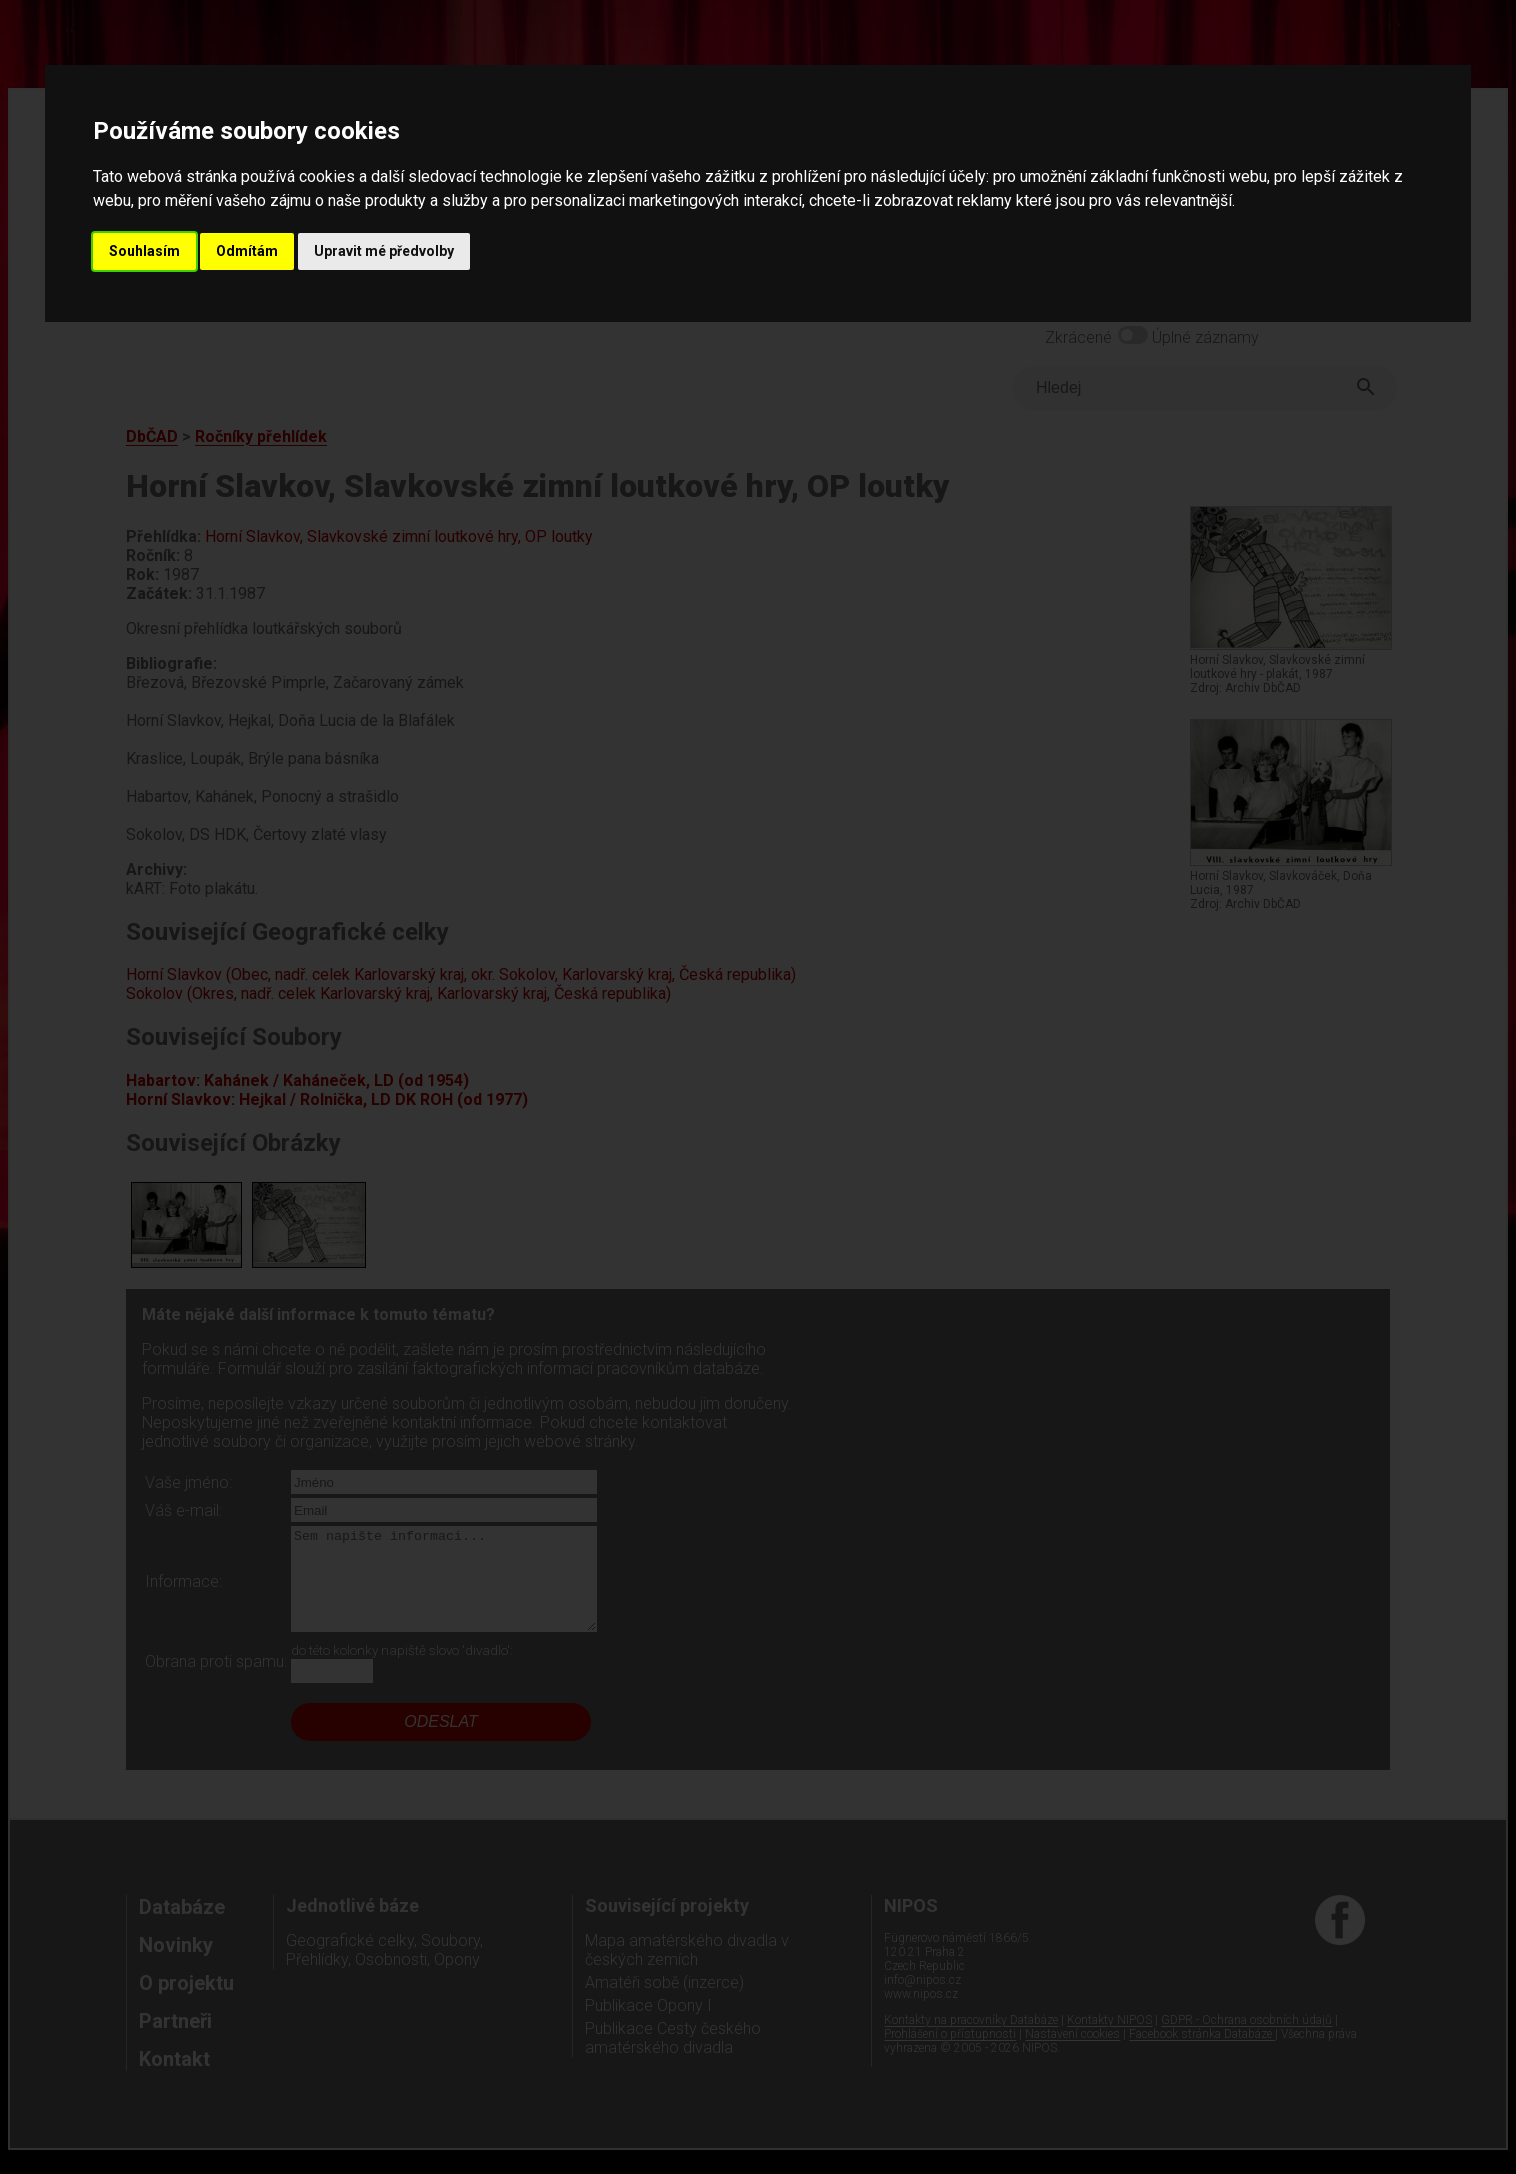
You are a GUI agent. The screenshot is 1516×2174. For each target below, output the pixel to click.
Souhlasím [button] (144, 251)
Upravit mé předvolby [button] (384, 251)
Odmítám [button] (247, 251)
